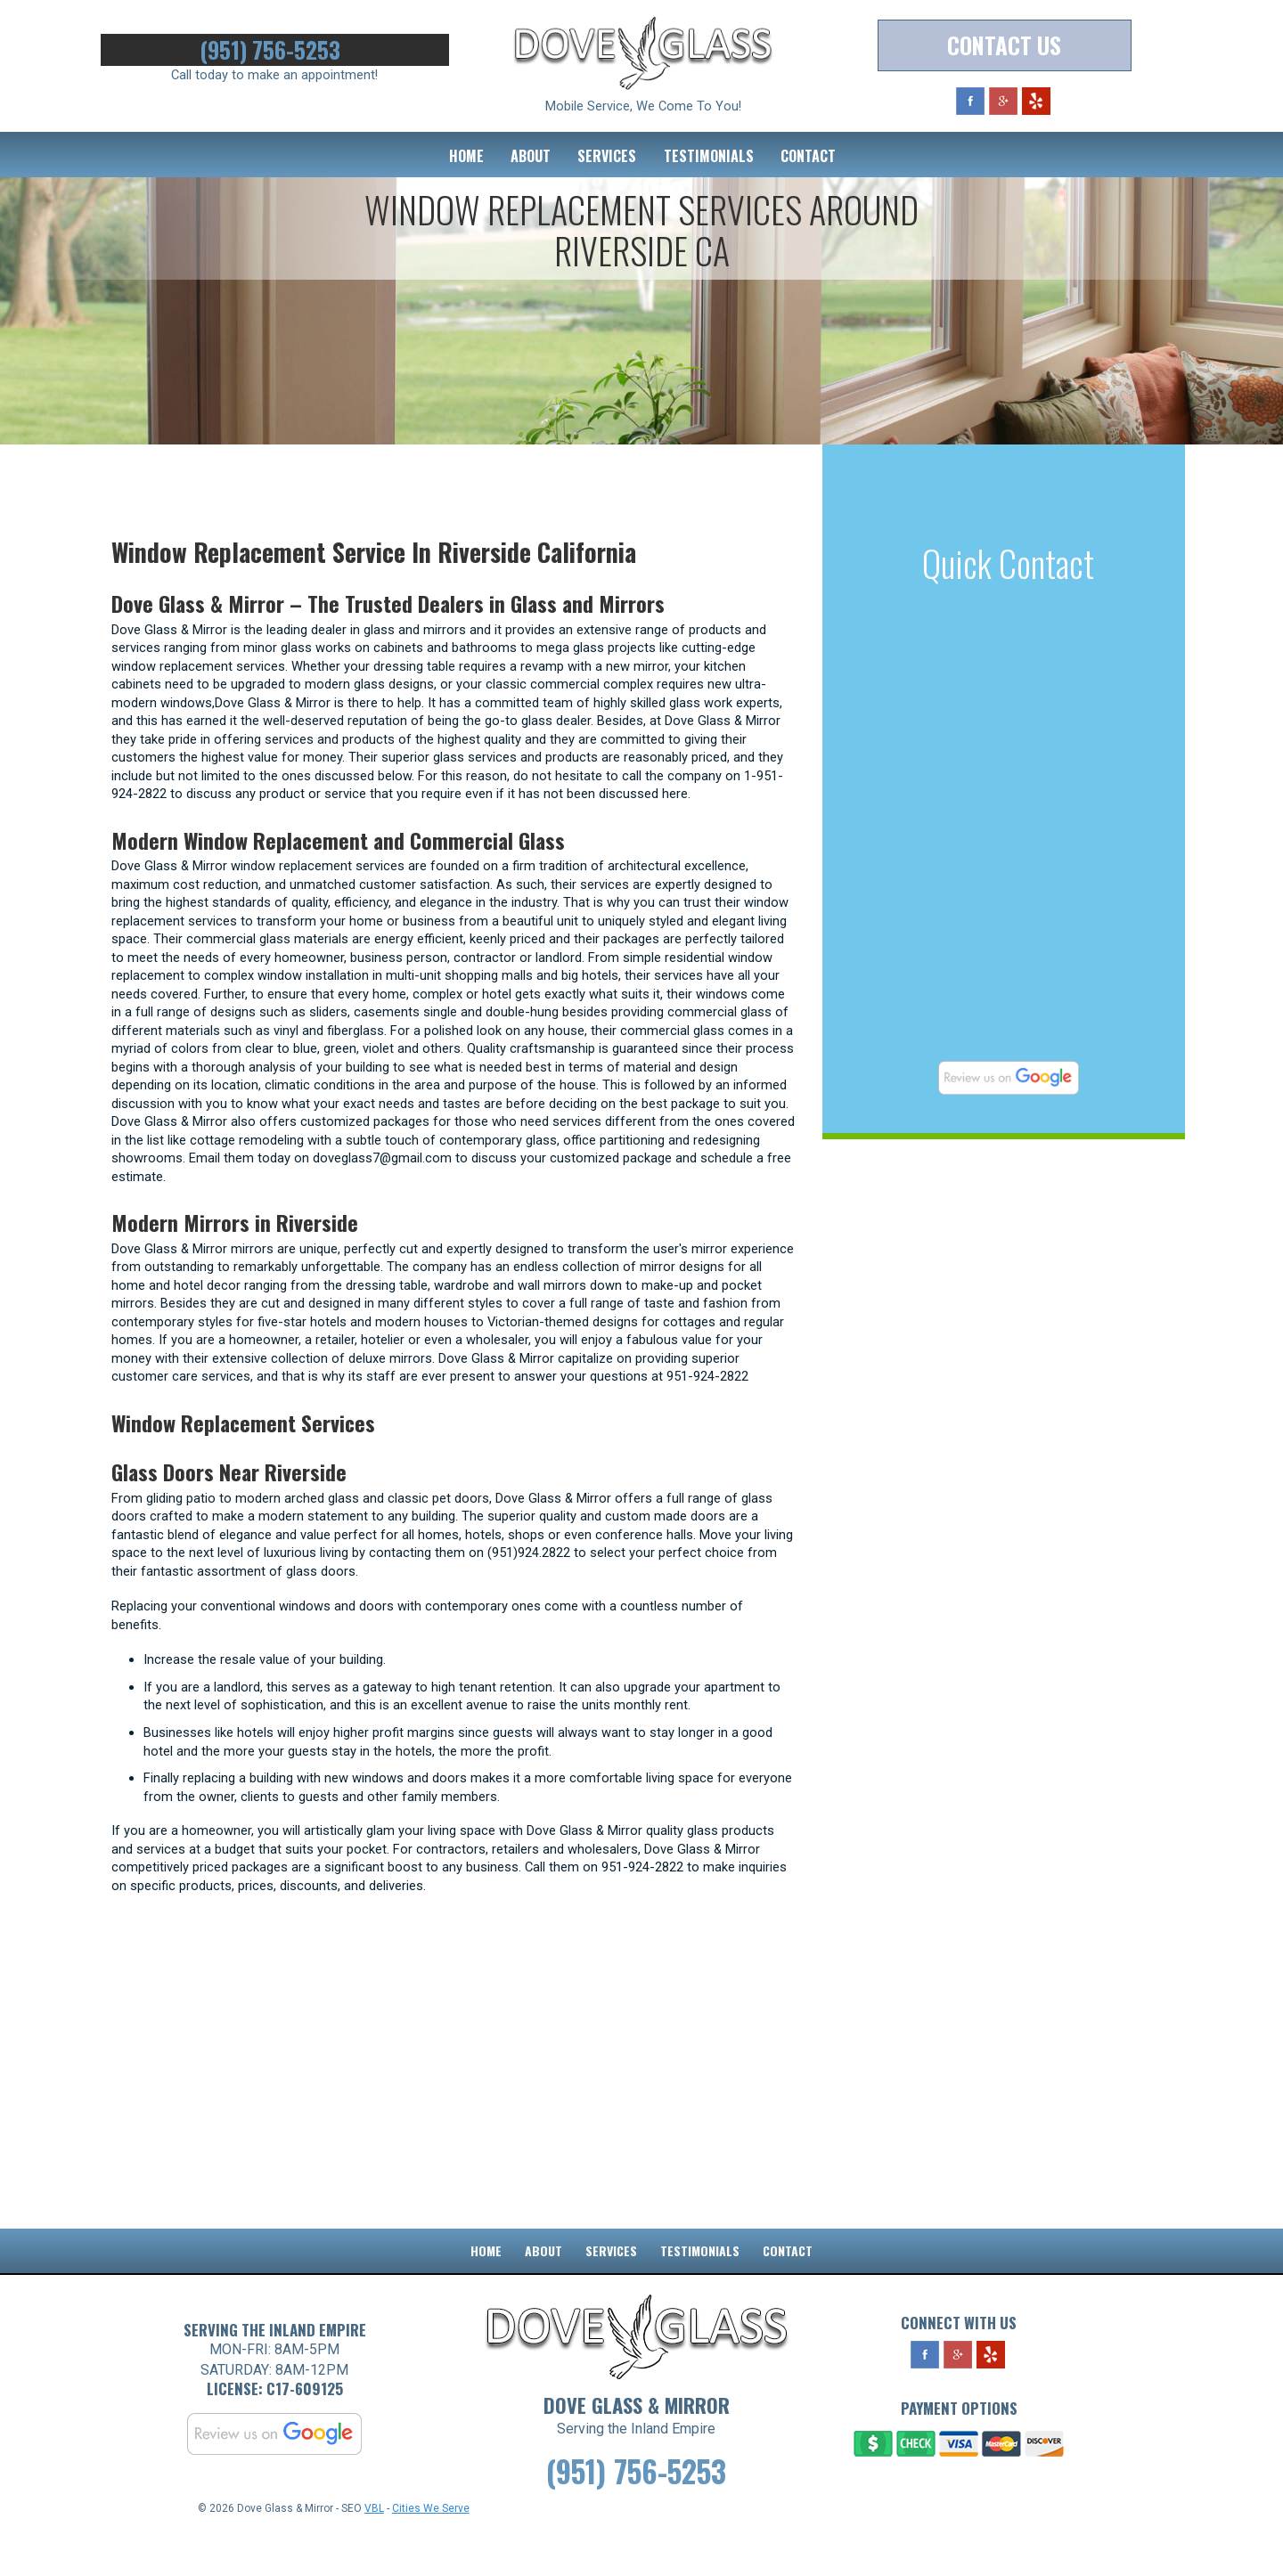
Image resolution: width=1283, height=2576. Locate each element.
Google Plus (1003, 103)
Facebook (970, 103)
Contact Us (1004, 46)
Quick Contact (1008, 563)
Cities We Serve (431, 2550)
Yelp (1036, 103)
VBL (374, 2550)
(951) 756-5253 (274, 51)
